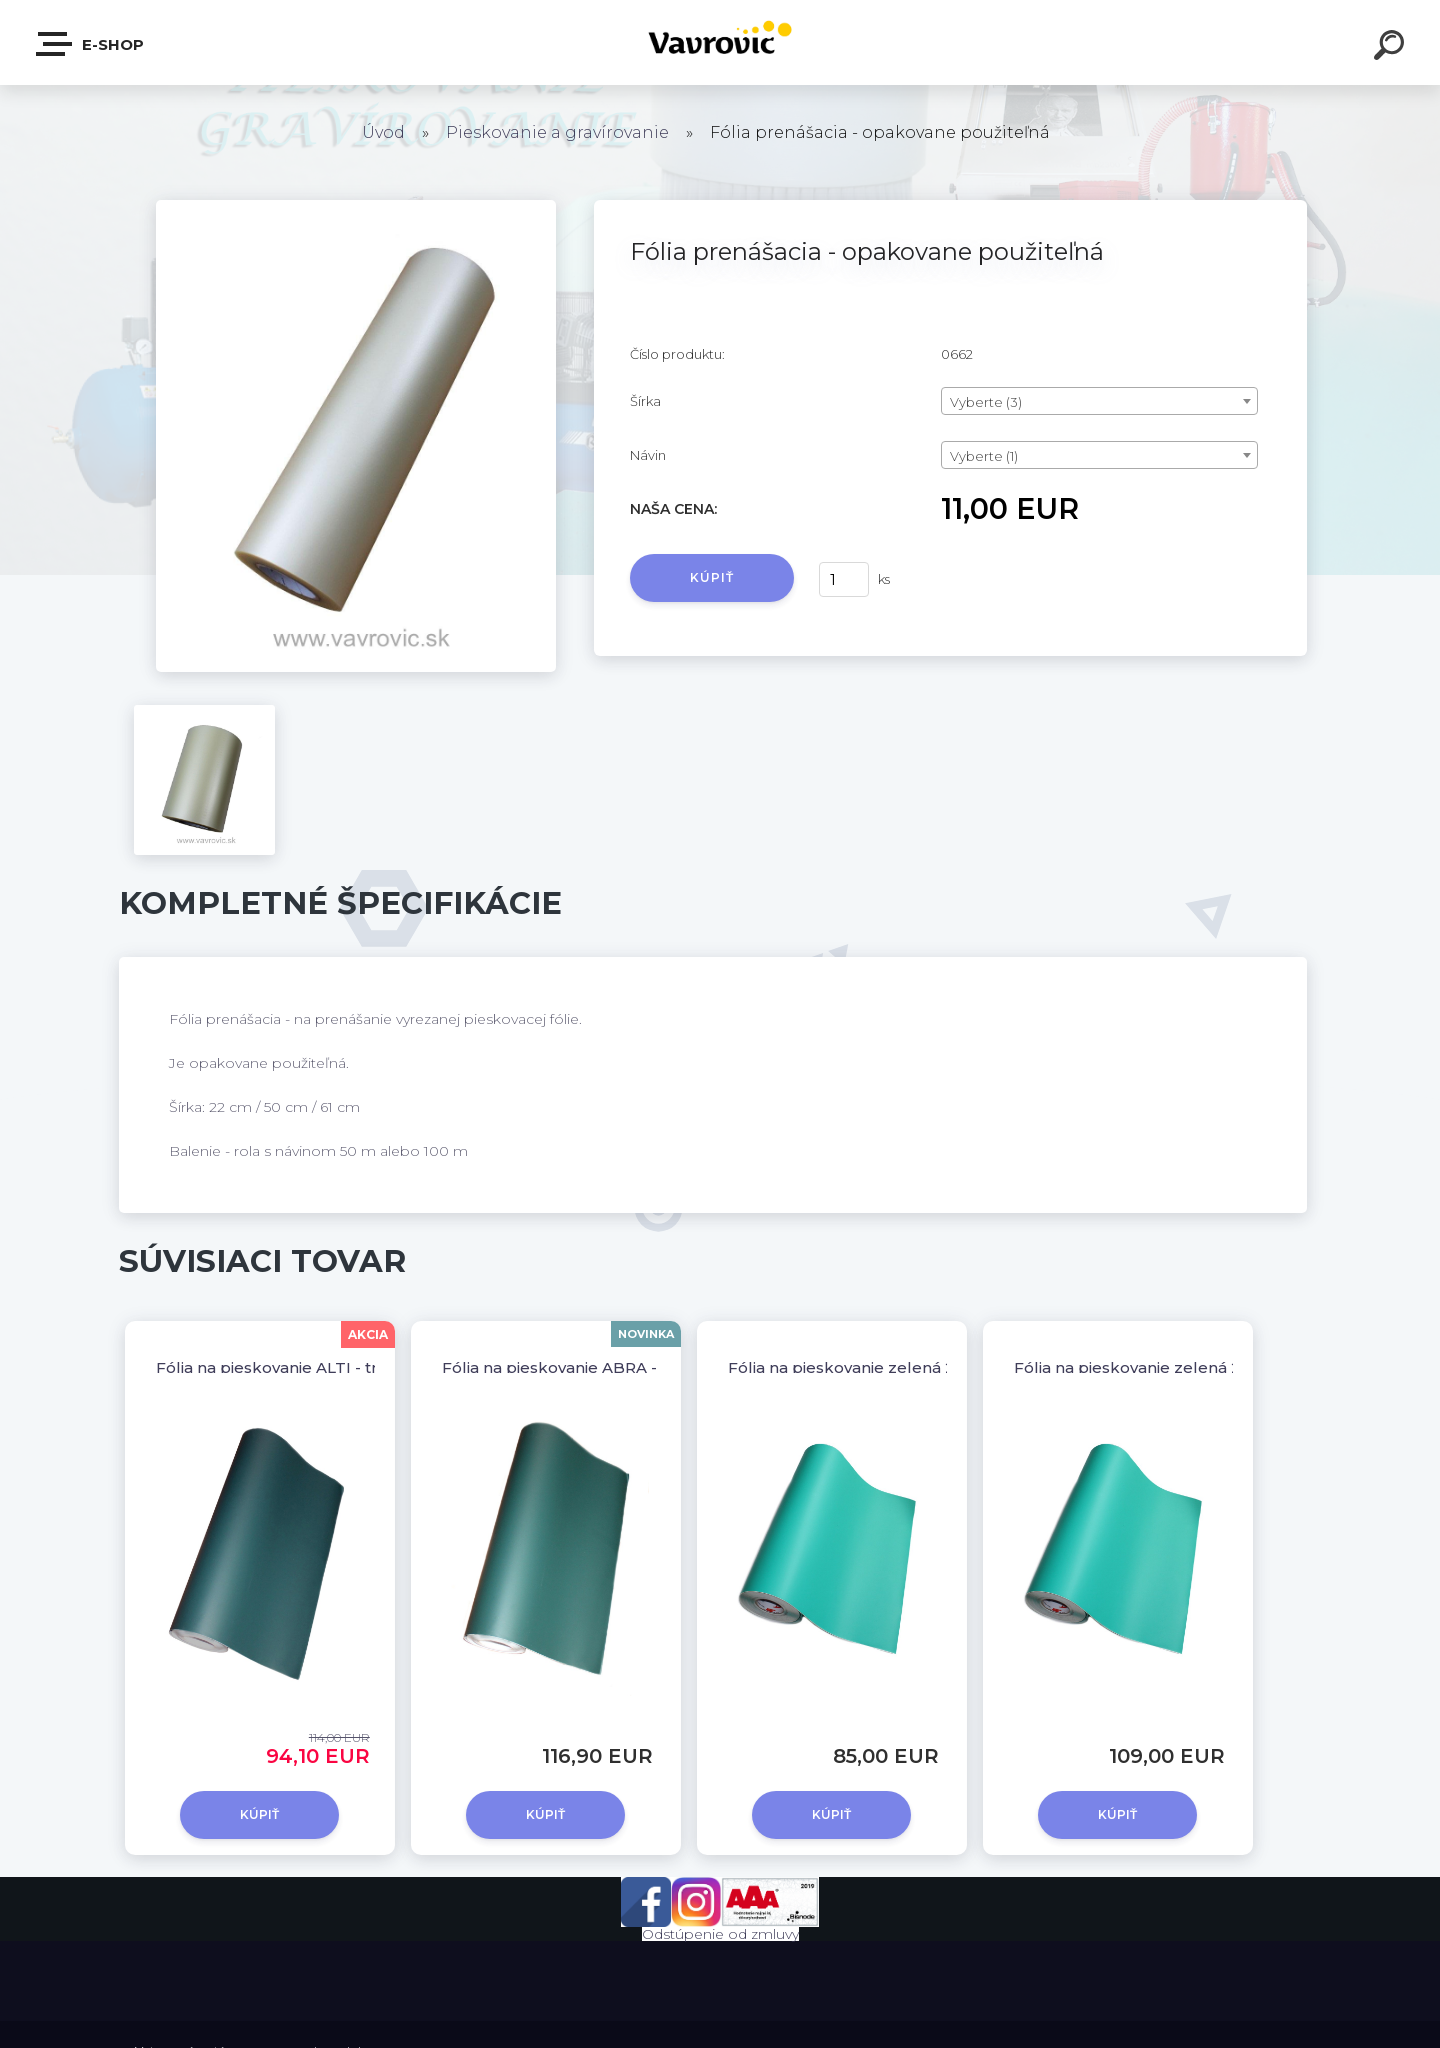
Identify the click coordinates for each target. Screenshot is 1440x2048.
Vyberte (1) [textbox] (984, 456)
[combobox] (1099, 401)
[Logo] (720, 42)
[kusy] (844, 579)
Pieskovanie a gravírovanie (557, 132)
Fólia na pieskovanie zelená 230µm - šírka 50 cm (917, 1367)
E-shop (91, 44)
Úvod (383, 132)
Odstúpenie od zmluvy (720, 1934)
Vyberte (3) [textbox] (986, 402)
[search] (1392, 48)
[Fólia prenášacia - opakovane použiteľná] (356, 207)
